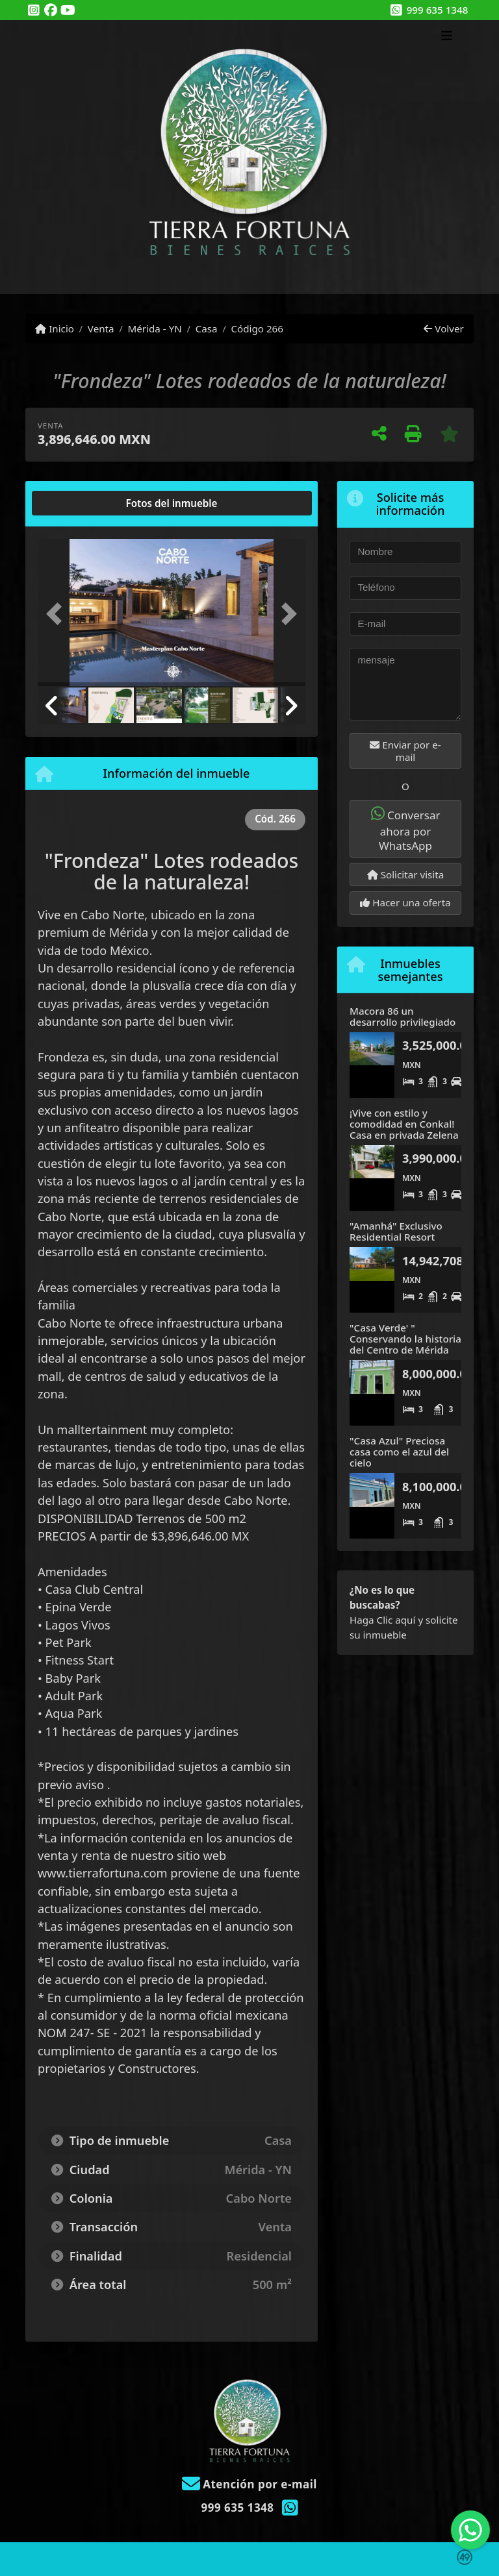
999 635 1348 (437, 9)
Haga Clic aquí (382, 1619)
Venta (101, 328)
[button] (58, 614)
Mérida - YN (154, 328)
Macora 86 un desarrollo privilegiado (402, 1016)
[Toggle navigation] (446, 37)
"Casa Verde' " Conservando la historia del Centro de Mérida (405, 1338)
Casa (207, 328)
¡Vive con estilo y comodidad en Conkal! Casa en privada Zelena (404, 1123)
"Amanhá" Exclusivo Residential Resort (396, 1231)
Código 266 (257, 328)
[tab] (87, 503)
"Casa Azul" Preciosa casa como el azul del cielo (399, 1451)
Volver (443, 328)
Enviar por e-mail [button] (405, 750)
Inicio (54, 328)
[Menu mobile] (249, 157)
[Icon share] (33, 10)
